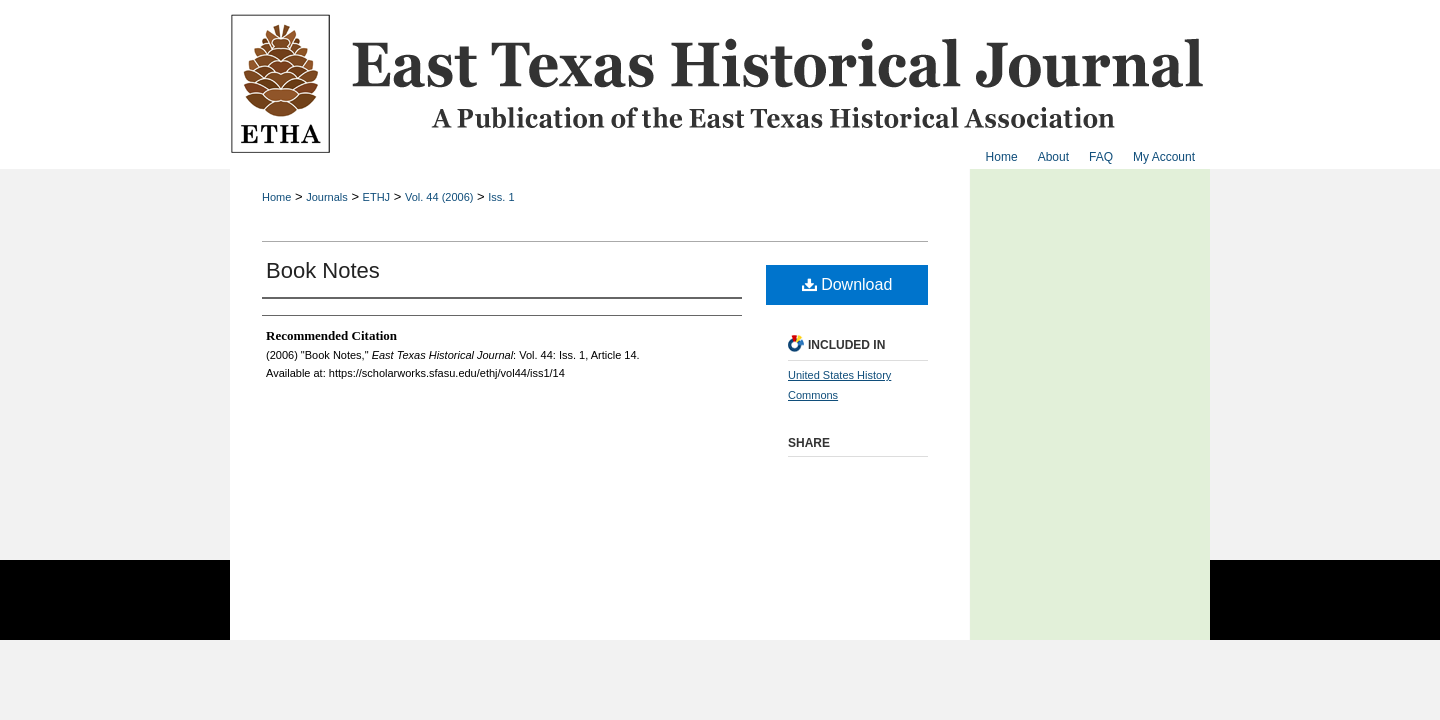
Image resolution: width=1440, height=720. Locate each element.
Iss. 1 (501, 197)
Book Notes (323, 270)
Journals (327, 197)
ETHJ (377, 197)
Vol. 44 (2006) (439, 197)
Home (276, 197)
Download (847, 284)
